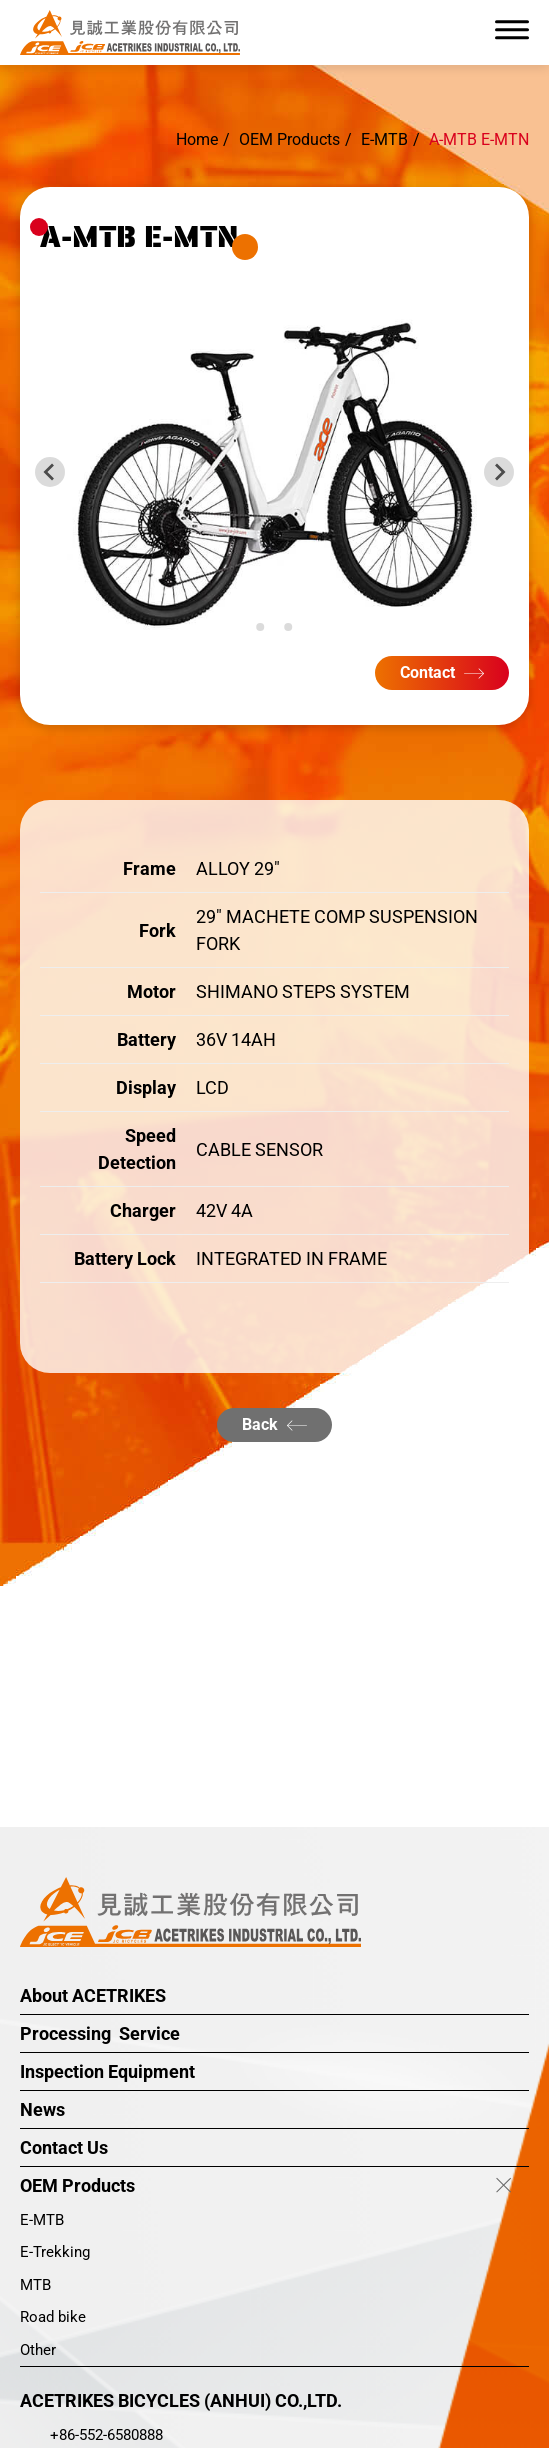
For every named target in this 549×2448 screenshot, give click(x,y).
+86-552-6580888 (106, 2435)
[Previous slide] (50, 472)
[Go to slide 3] (288, 627)
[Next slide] (499, 472)
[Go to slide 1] (260, 627)
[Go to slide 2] (274, 626)
